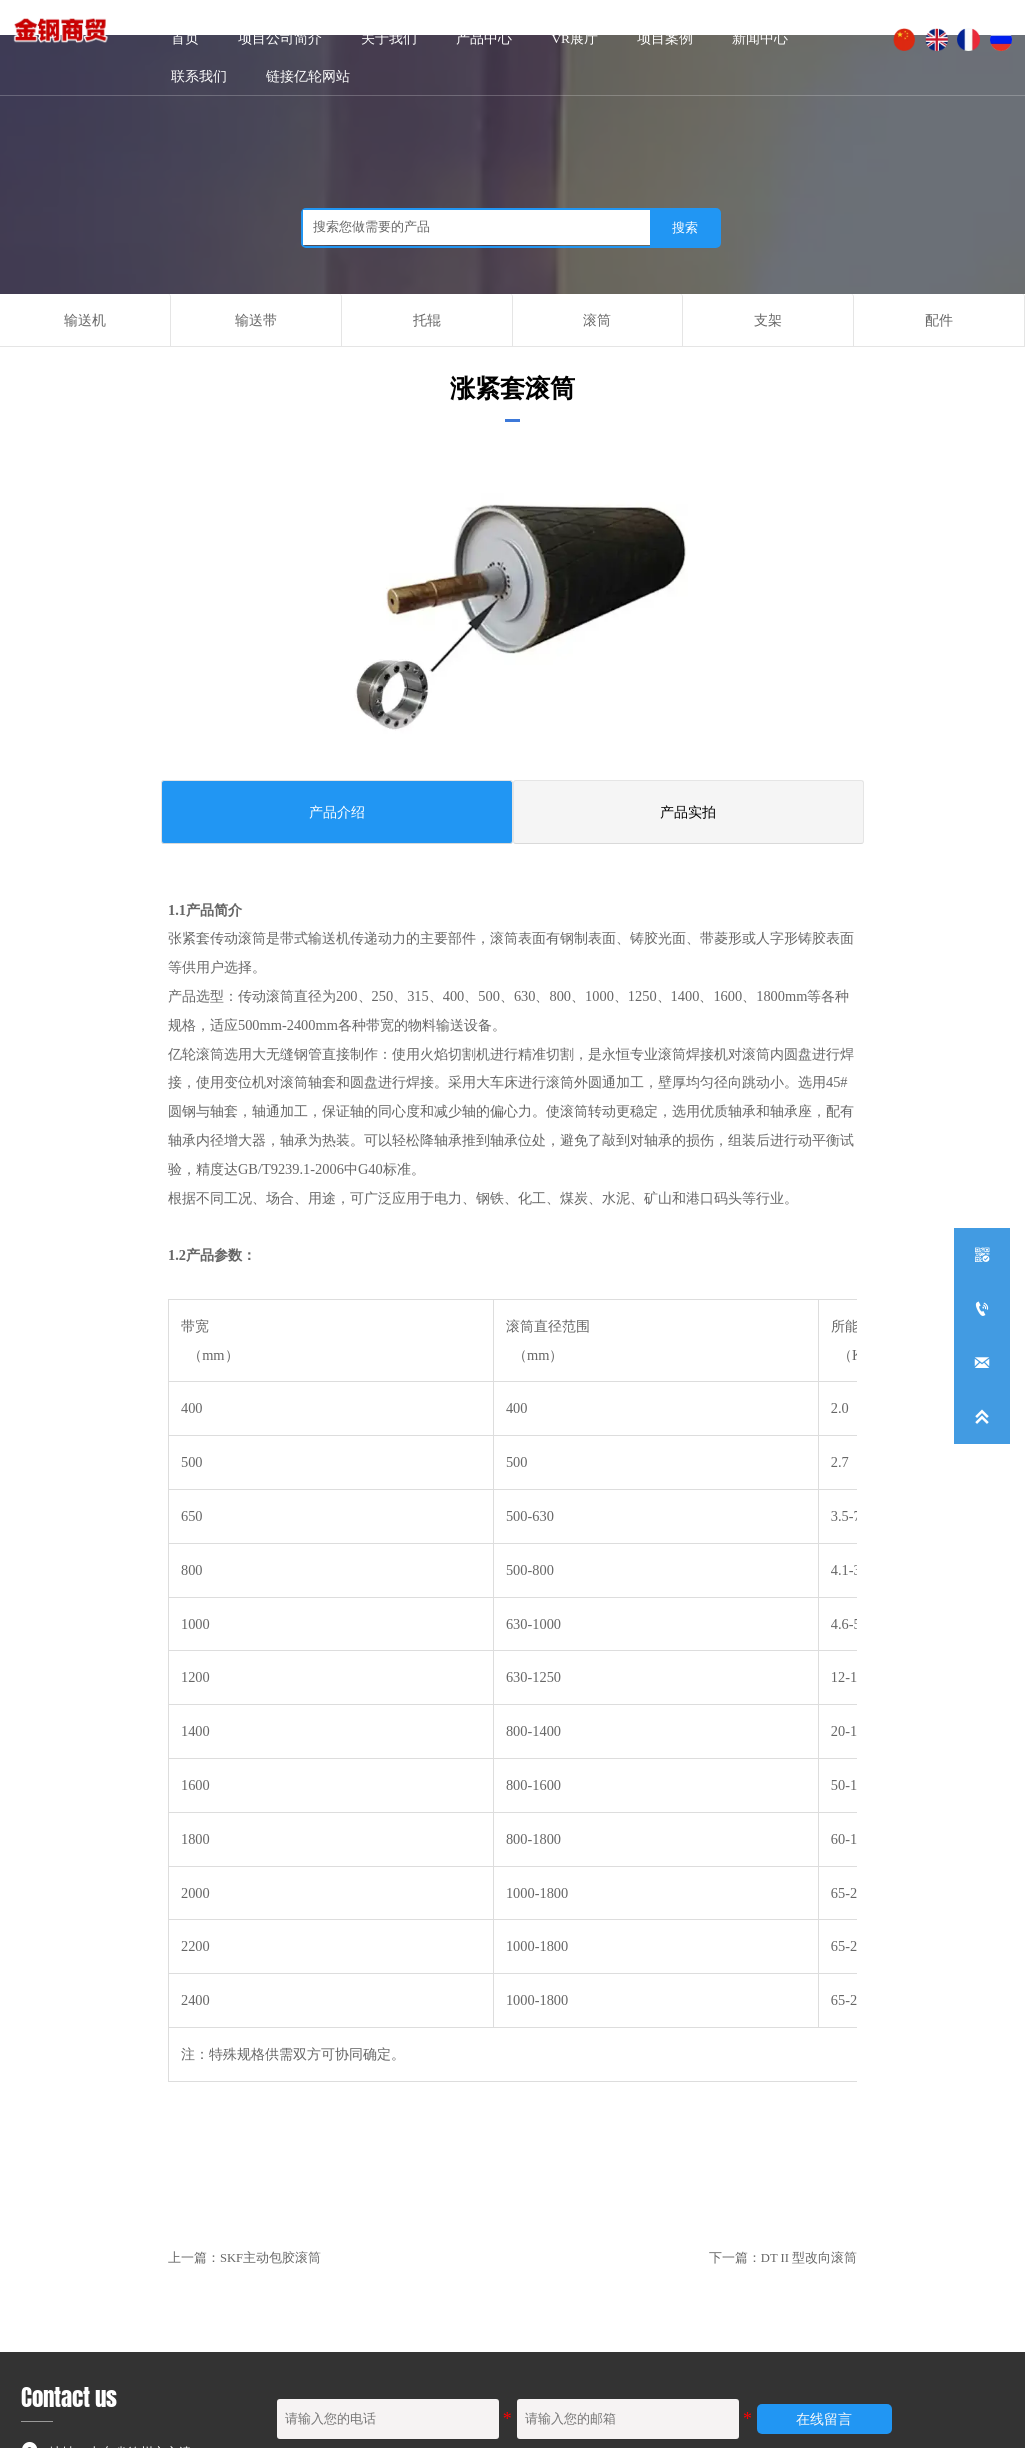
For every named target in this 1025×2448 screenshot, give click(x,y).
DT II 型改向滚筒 (809, 2258)
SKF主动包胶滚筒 (270, 2258)
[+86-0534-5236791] (982, 1309)
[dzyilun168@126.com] (982, 1363)
